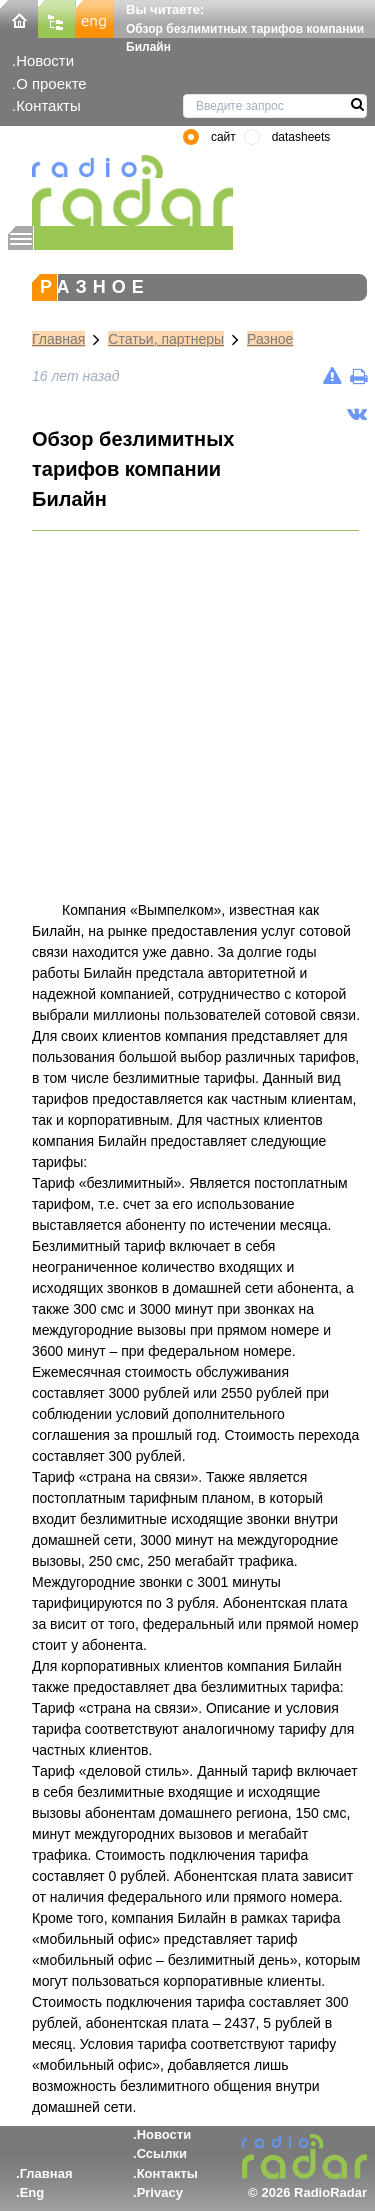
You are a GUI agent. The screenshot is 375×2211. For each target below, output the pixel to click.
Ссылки (162, 2153)
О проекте (51, 83)
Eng (32, 2192)
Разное (270, 339)
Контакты (48, 105)
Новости (45, 60)
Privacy (160, 2192)
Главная (58, 339)
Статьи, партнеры (166, 339)
